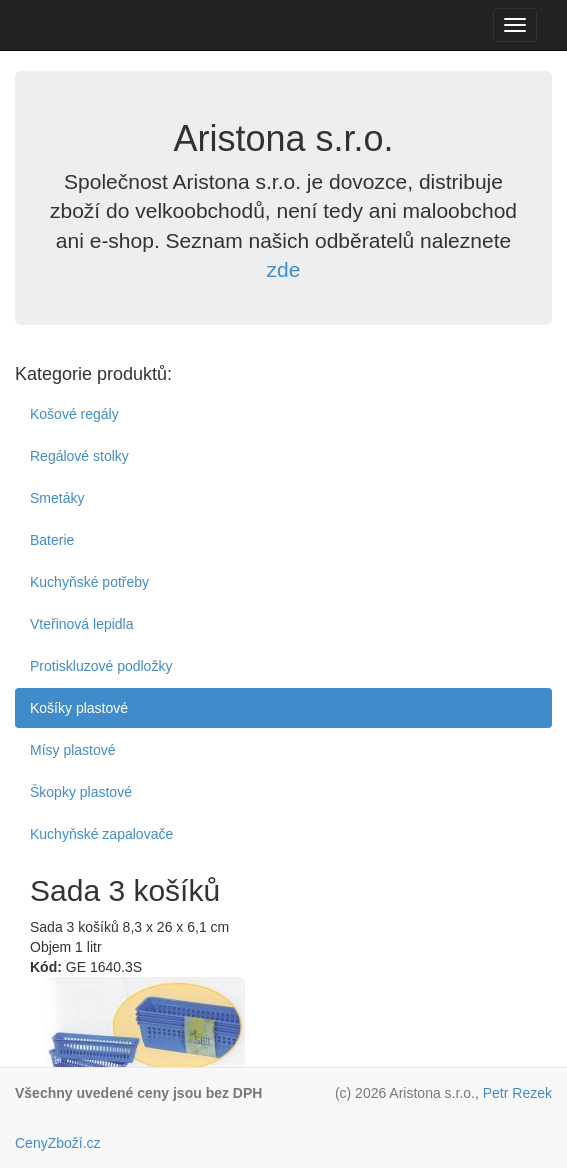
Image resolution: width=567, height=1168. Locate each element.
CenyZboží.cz (58, 1143)
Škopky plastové (81, 792)
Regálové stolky (79, 456)
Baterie (52, 540)
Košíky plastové (79, 708)
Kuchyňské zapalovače (101, 834)
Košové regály (74, 414)
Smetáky (57, 498)
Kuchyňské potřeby (89, 582)
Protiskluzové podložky (101, 666)
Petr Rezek (517, 1093)
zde (284, 269)
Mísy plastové (73, 750)
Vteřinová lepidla (82, 624)
